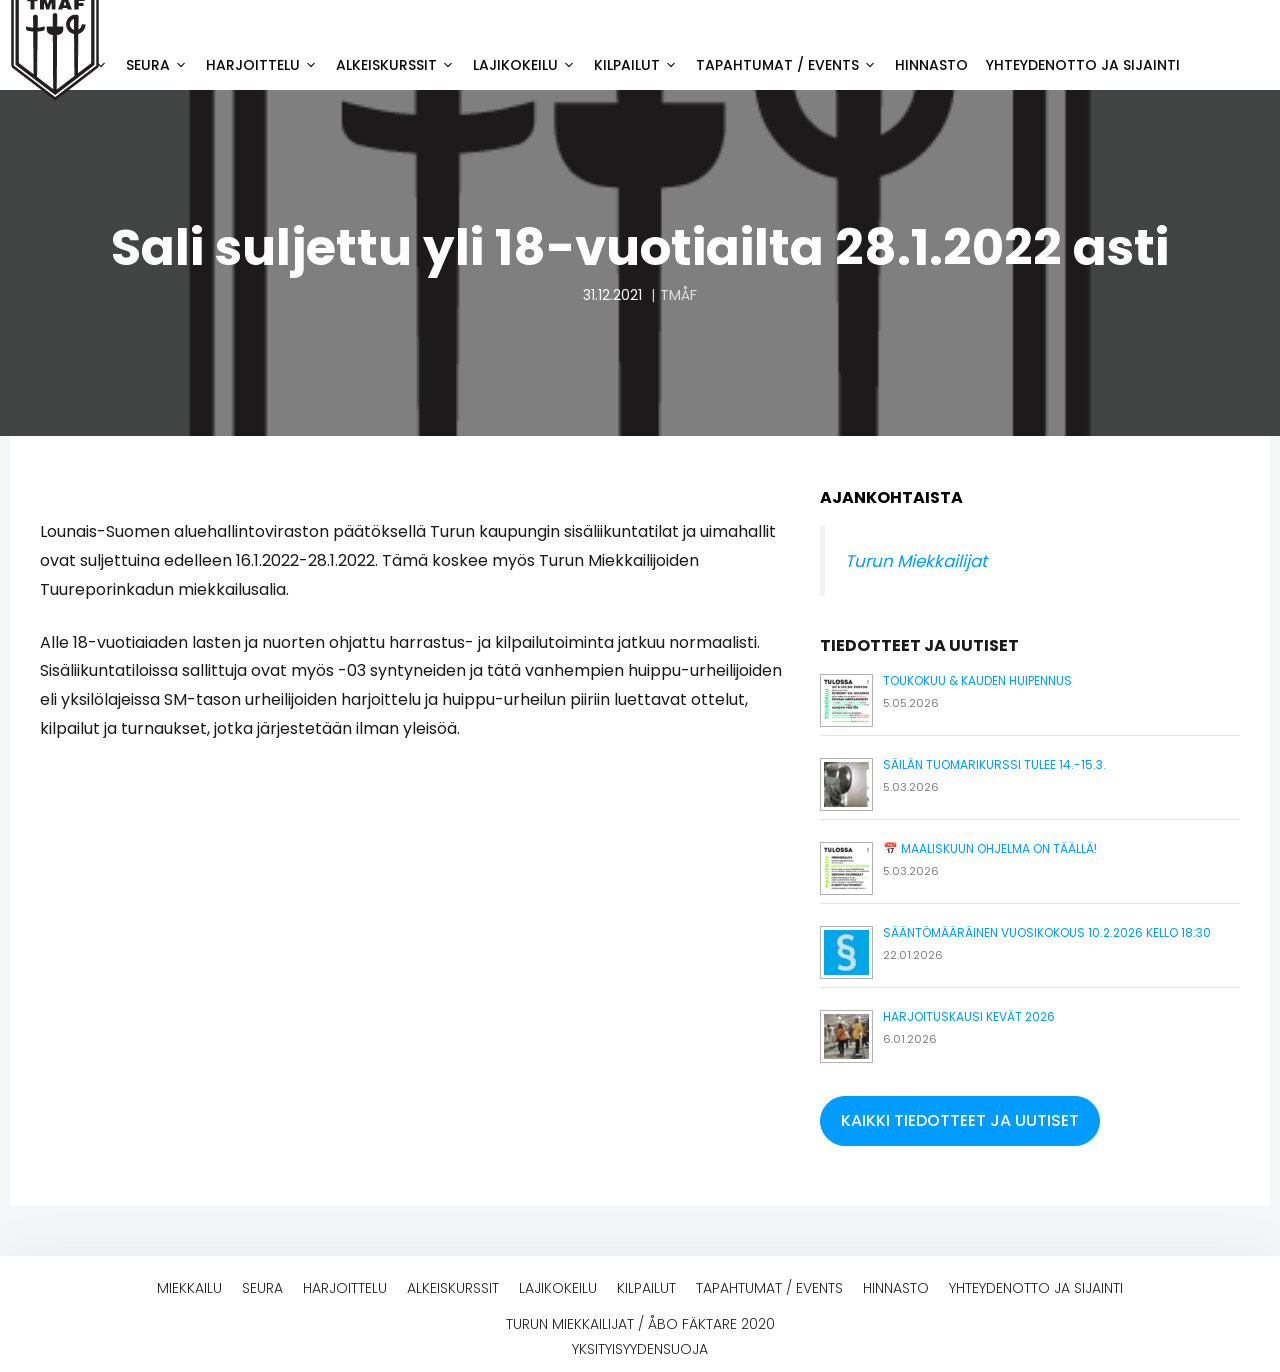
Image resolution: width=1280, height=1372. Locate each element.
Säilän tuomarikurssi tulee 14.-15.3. (994, 764)
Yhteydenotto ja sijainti (1083, 65)
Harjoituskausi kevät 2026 (969, 1016)
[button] (960, 1121)
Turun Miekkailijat (916, 561)
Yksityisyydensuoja (640, 1349)
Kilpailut (640, 65)
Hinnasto (931, 65)
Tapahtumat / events (791, 65)
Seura (161, 65)
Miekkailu (189, 1288)
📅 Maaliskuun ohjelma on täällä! (990, 848)
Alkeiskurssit (400, 65)
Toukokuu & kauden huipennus (977, 680)
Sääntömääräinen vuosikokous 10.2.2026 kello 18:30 (1047, 932)
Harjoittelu (266, 65)
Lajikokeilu (529, 65)
